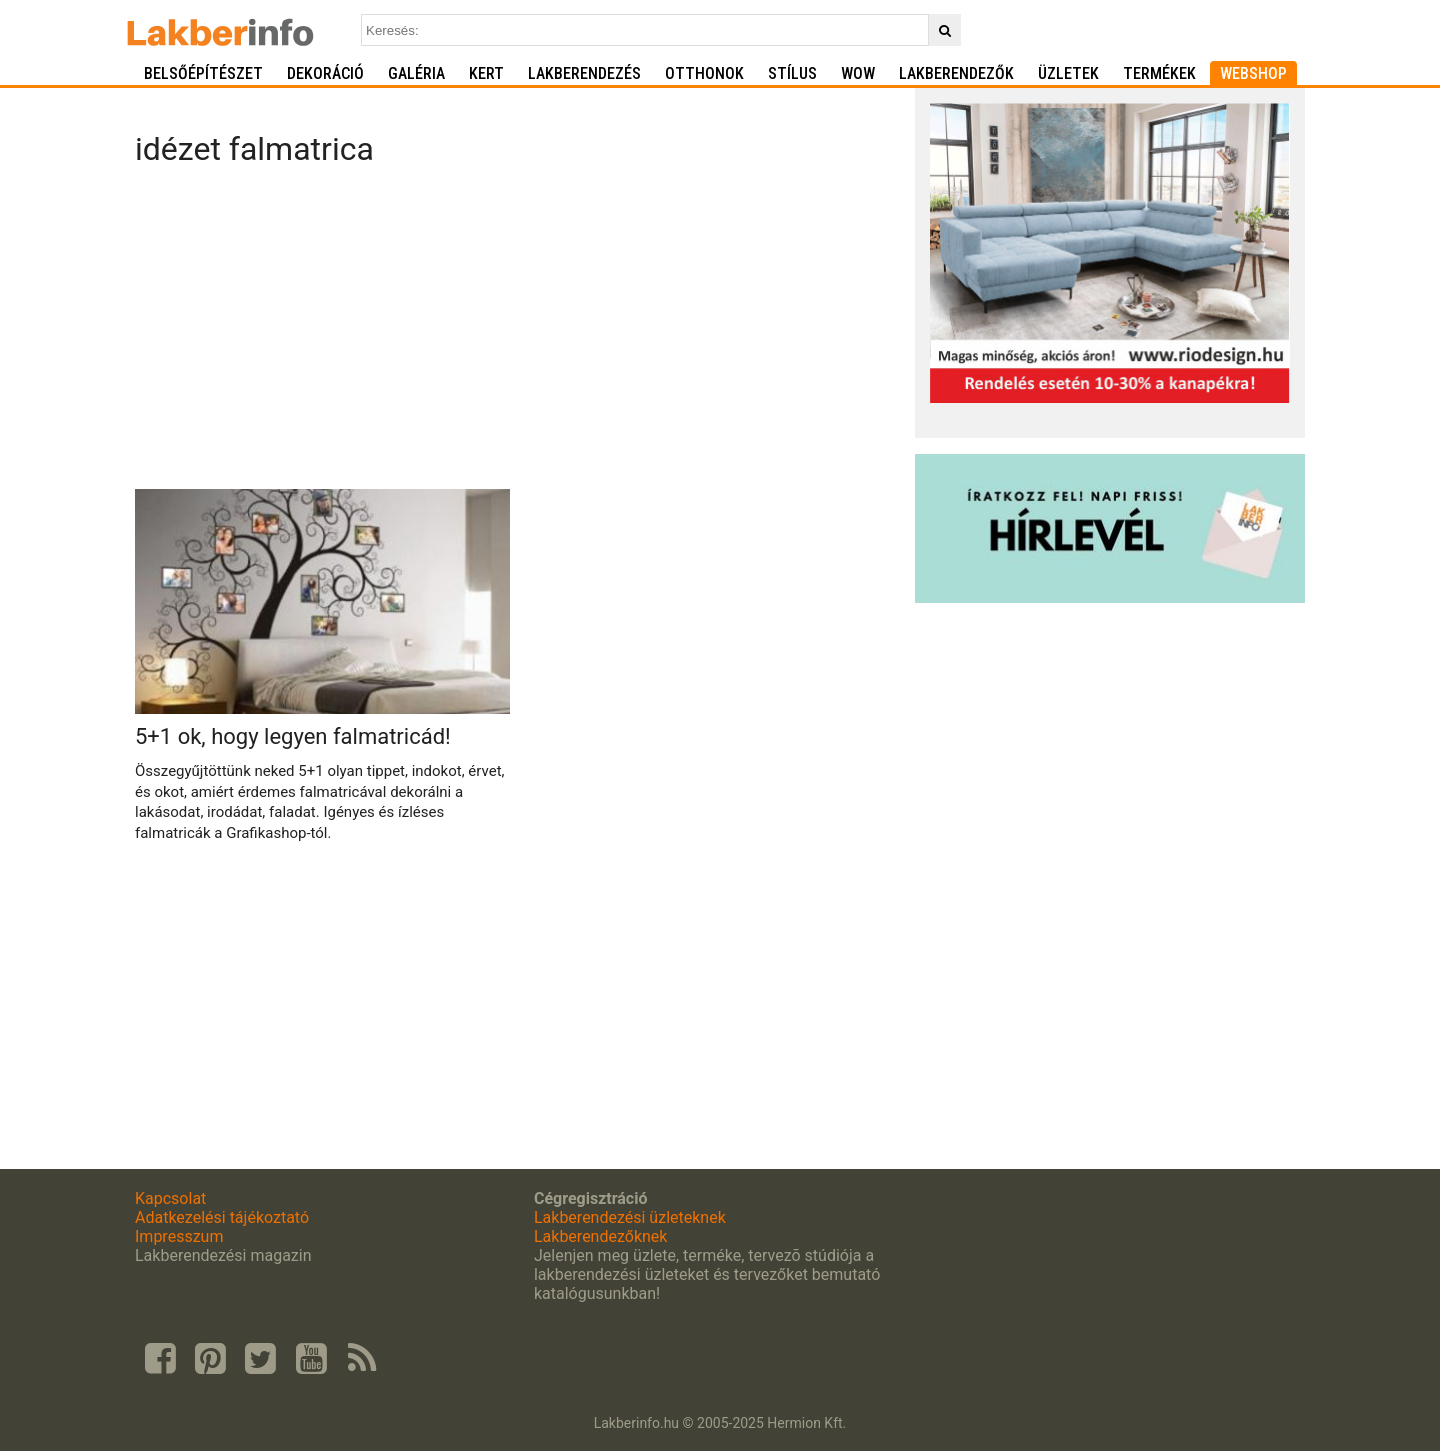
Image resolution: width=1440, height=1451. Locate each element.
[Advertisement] (517, 334)
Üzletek (1068, 73)
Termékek (1159, 73)
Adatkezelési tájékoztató (222, 1217)
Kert (486, 73)
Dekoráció (325, 73)
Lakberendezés (584, 73)
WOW (858, 73)
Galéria (416, 73)
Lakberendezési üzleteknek (630, 1217)
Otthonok (704, 73)
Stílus (792, 73)
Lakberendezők (956, 73)
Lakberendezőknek (600, 1236)
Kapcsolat (170, 1198)
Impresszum (179, 1236)
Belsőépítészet (203, 73)
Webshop (1253, 73)
